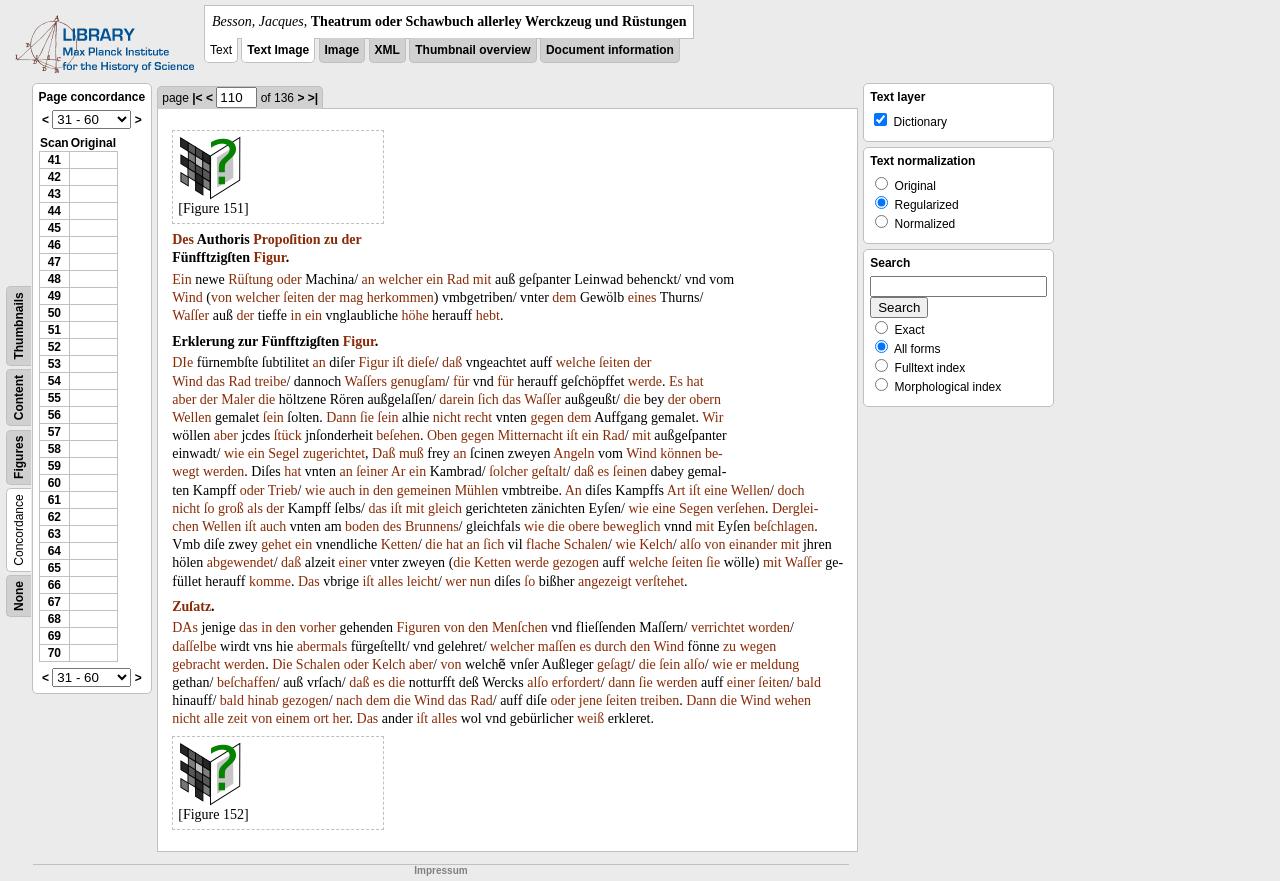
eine (715, 490)
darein (456, 399)
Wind (187, 297)
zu (331, 239)
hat (695, 381)
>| (313, 98)
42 (54, 177)
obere (583, 526)
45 (54, 228)
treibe (271, 381)
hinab (262, 700)
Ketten (399, 544)
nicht (447, 417)
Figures (19, 457)
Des (183, 239)
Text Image (278, 50)
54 (54, 381)
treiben (659, 700)
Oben (442, 435)
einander (753, 544)
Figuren (419, 627)
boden (362, 526)
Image (342, 50)
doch (790, 490)
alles (391, 581)
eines (642, 297)
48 (54, 279)
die (266, 399)
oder (289, 279)
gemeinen (424, 490)
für (461, 381)
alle (214, 718)
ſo (209, 508)
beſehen (398, 435)
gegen (546, 417)
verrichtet (718, 627)
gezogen (575, 562)
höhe (414, 315)
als (255, 508)
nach (349, 700)
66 (54, 585)
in (296, 315)
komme (270, 581)
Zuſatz (191, 606)
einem (293, 718)
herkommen (400, 297)
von (221, 297)
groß (231, 508)
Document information (610, 50)
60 (54, 483)
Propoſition (286, 239)
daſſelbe (194, 646)
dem (564, 297)
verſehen (741, 508)
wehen (792, 700)
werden (223, 471)
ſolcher (508, 471)
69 (54, 636)
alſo (690, 544)
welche (576, 362)
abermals (322, 646)
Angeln (573, 453)
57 (54, 432)
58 (54, 449)
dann (621, 682)
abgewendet (240, 562)
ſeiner (372, 471)
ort (321, 718)
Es (676, 381)
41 (54, 160)
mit (482, 279)
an (368, 279)
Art (676, 490)
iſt (398, 362)
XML (387, 50)
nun (480, 581)
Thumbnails (19, 325)
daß (452, 362)
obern (705, 399)
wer (455, 581)
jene (590, 700)
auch (342, 490)
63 (54, 534)
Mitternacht (530, 435)
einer (353, 562)
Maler (237, 399)
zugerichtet (334, 453)
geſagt (614, 664)
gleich (445, 508)
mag (351, 297)
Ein (181, 279)
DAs (185, 627)
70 (54, 653)
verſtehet (659, 581)
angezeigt (605, 581)
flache (543, 544)
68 (54, 619)
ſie (367, 417)
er (741, 664)
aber (184, 399)
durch (611, 646)
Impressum (440, 870)
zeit (237, 718)
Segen (696, 508)
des (392, 526)
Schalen (586, 544)
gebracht (196, 664)
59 (54, 466)
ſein (273, 417)
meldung (774, 664)
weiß (590, 718)
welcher (400, 279)
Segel (283, 453)
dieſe (420, 362)
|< (197, 98)
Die (282, 664)
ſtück (288, 435)
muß (411, 453)
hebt (488, 315)
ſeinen (630, 471)
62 (54, 517)
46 (54, 245)
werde (645, 381)
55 (54, 398)
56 (54, 415)
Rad (458, 279)
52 (54, 347)
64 (54, 551)
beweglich (632, 526)
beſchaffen (246, 682)
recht (478, 417)
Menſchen (520, 627)
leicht (422, 581)
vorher (317, 627)
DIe (182, 362)
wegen (758, 646)
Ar (398, 471)
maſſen (557, 646)
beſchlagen (784, 526)
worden (769, 627)
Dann (341, 417)
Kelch (655, 544)
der (352, 239)
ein (434, 279)
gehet (276, 544)
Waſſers (365, 381)
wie (234, 453)
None (19, 596)
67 (54, 602)
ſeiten (298, 297)
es (604, 471)
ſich (488, 399)
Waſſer (190, 315)
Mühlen (477, 490)
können (680, 453)
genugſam (417, 381)
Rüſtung (250, 279)
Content (19, 397)
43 (54, 194)
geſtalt (549, 471)
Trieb (283, 490)
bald (809, 682)
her (340, 718)
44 (54, 211)
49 (54, 296)
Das (309, 581)
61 (54, 500)
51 (54, 330)
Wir (712, 417)
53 (54, 364)
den (383, 490)
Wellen (191, 417)
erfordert (576, 682)
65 (54, 568)
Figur (269, 257)
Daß (383, 453)
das (215, 381)
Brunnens (432, 526)
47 (54, 262)
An (573, 490)
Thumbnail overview (472, 50)
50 (54, 313)
